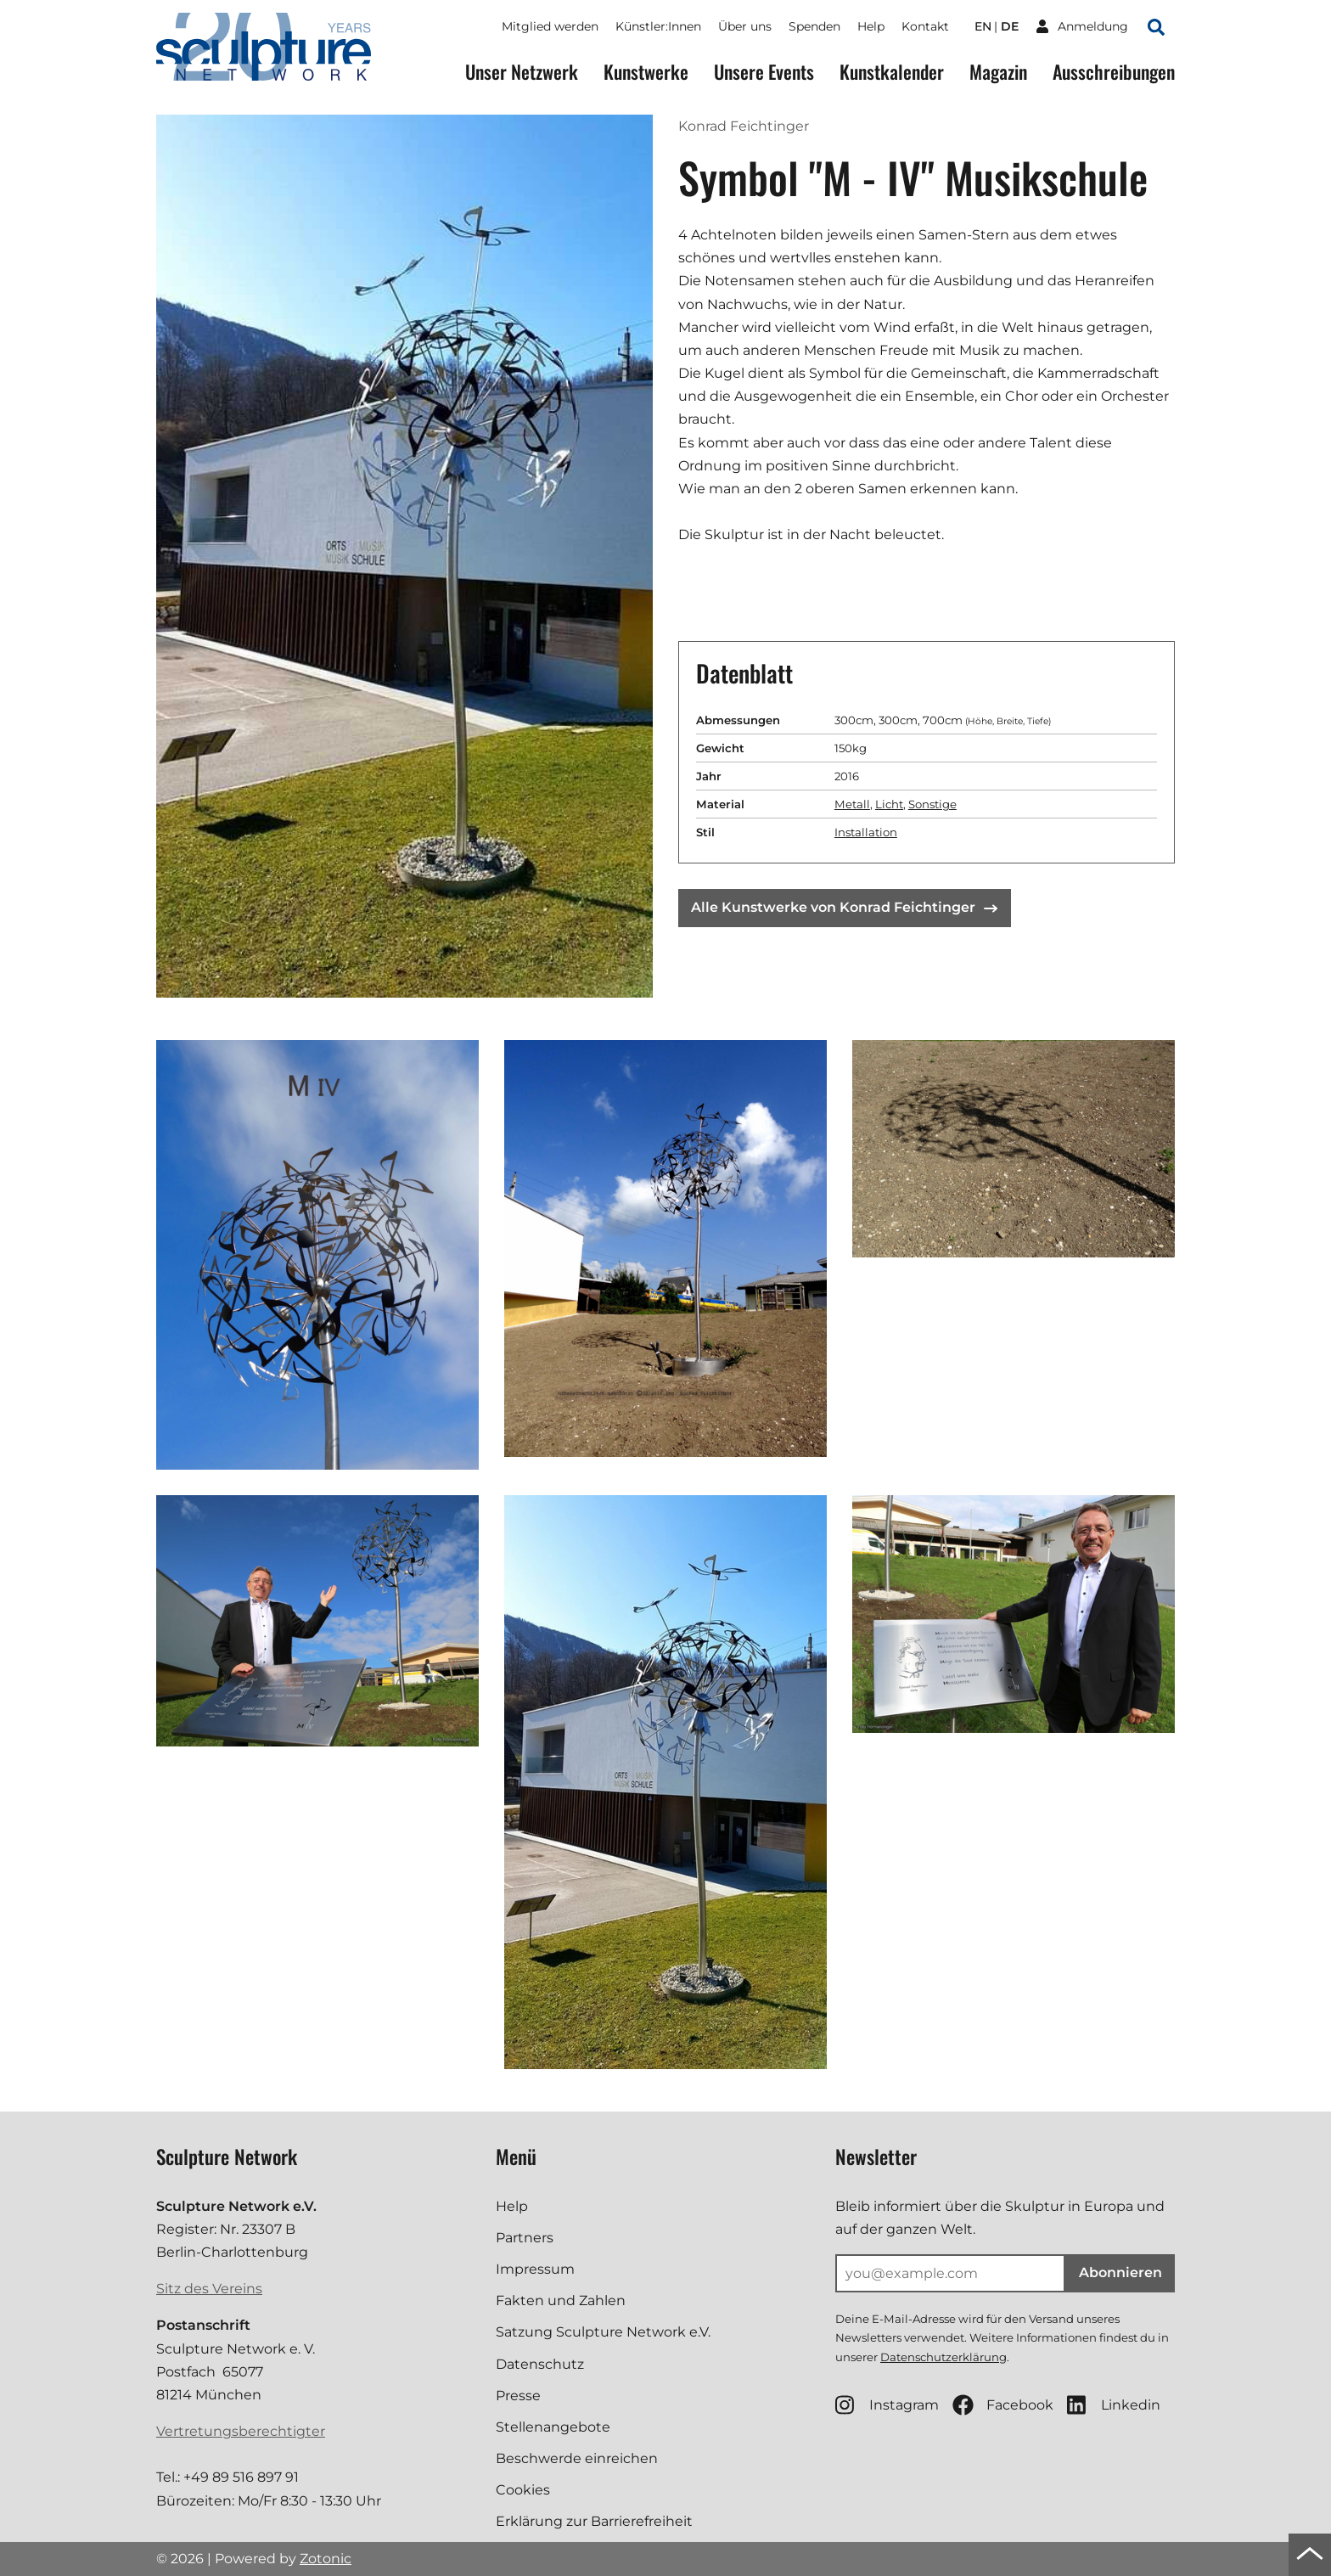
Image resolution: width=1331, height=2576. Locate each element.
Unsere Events (764, 72)
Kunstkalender (892, 72)
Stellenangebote (553, 2427)
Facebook (1002, 2405)
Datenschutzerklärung (943, 2357)
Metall (852, 804)
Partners (524, 2238)
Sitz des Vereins (209, 2289)
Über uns (745, 26)
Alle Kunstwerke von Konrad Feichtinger (844, 907)
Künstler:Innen (658, 26)
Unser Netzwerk (521, 72)
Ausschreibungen (1114, 72)
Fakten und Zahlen (561, 2300)
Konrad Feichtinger (743, 126)
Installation (865, 832)
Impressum (535, 2269)
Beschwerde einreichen (577, 2458)
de (1010, 26)
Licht (889, 804)
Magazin (998, 72)
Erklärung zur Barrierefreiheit (594, 2521)
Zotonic (325, 2559)
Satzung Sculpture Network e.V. (603, 2332)
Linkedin (1113, 2405)
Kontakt (925, 26)
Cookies (523, 2490)
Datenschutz (540, 2364)
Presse (518, 2396)
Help (871, 26)
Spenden (814, 26)
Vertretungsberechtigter (240, 2431)
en (982, 26)
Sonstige (932, 804)
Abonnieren (1120, 2272)
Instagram (887, 2405)
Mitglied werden (550, 26)
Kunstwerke (646, 72)
